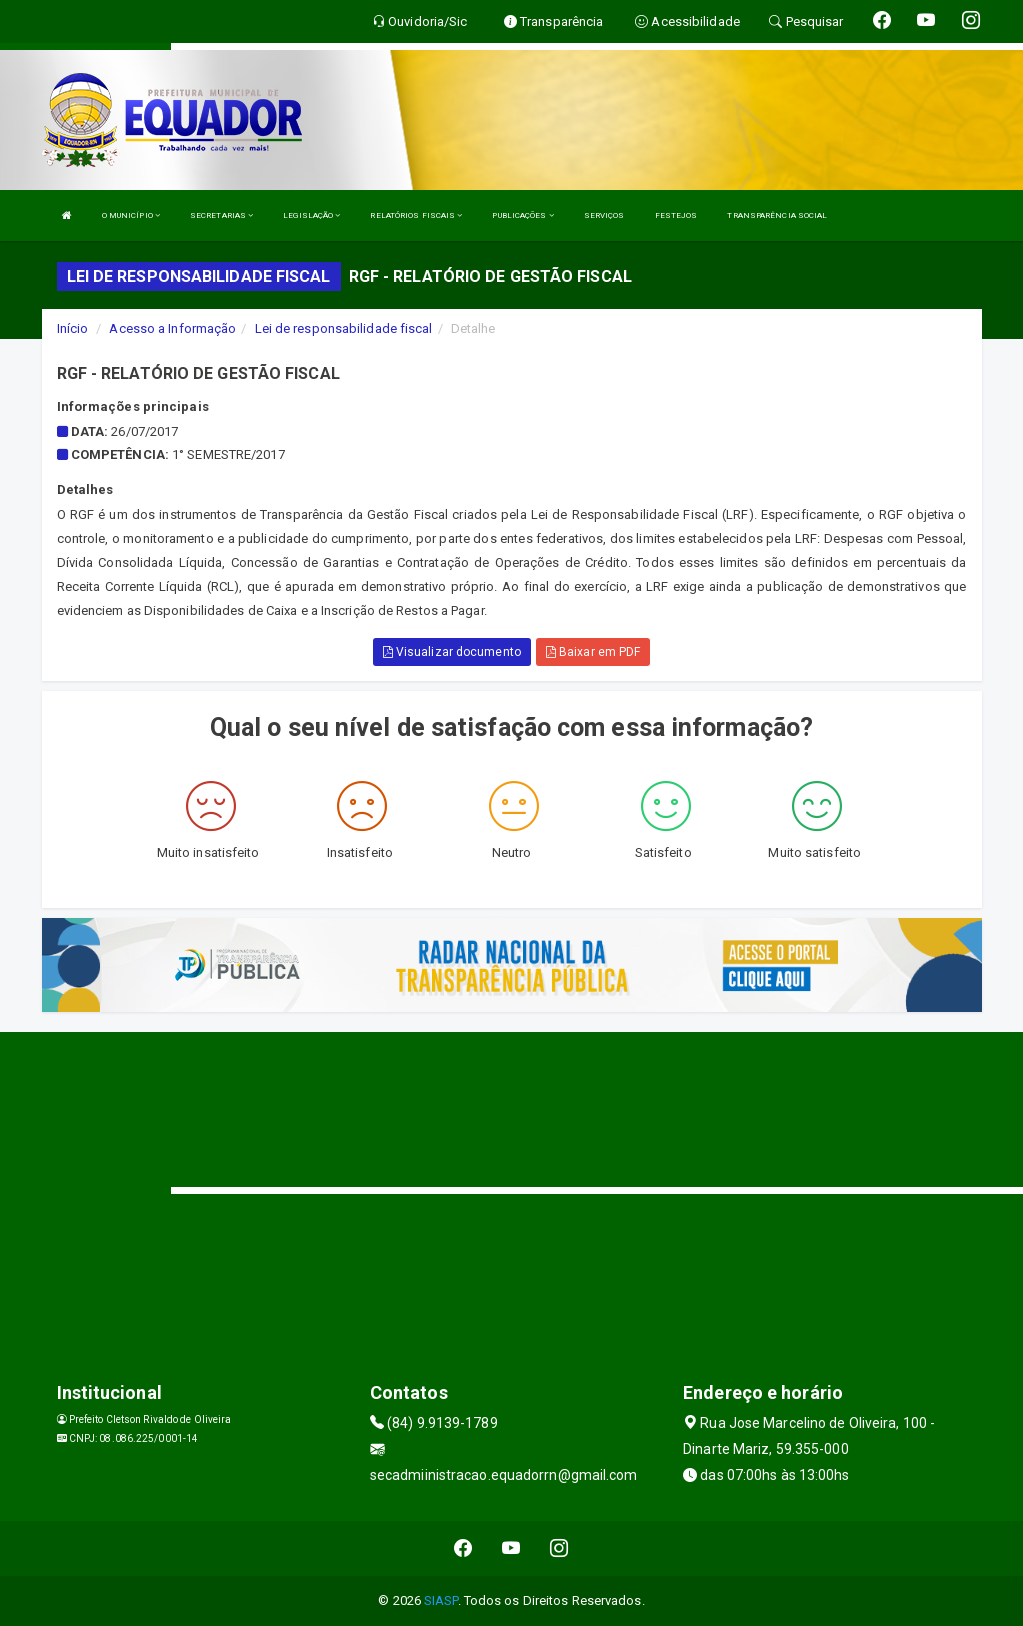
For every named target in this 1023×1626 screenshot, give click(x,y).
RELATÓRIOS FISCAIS (416, 215)
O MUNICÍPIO (131, 215)
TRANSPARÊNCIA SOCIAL (777, 215)
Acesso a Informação (172, 328)
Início (73, 328)
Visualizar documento (452, 652)
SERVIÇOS (604, 215)
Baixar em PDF (593, 652)
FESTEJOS (676, 215)
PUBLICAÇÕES (522, 215)
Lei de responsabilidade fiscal (344, 328)
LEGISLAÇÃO (311, 215)
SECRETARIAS (221, 215)
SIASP (441, 1600)
